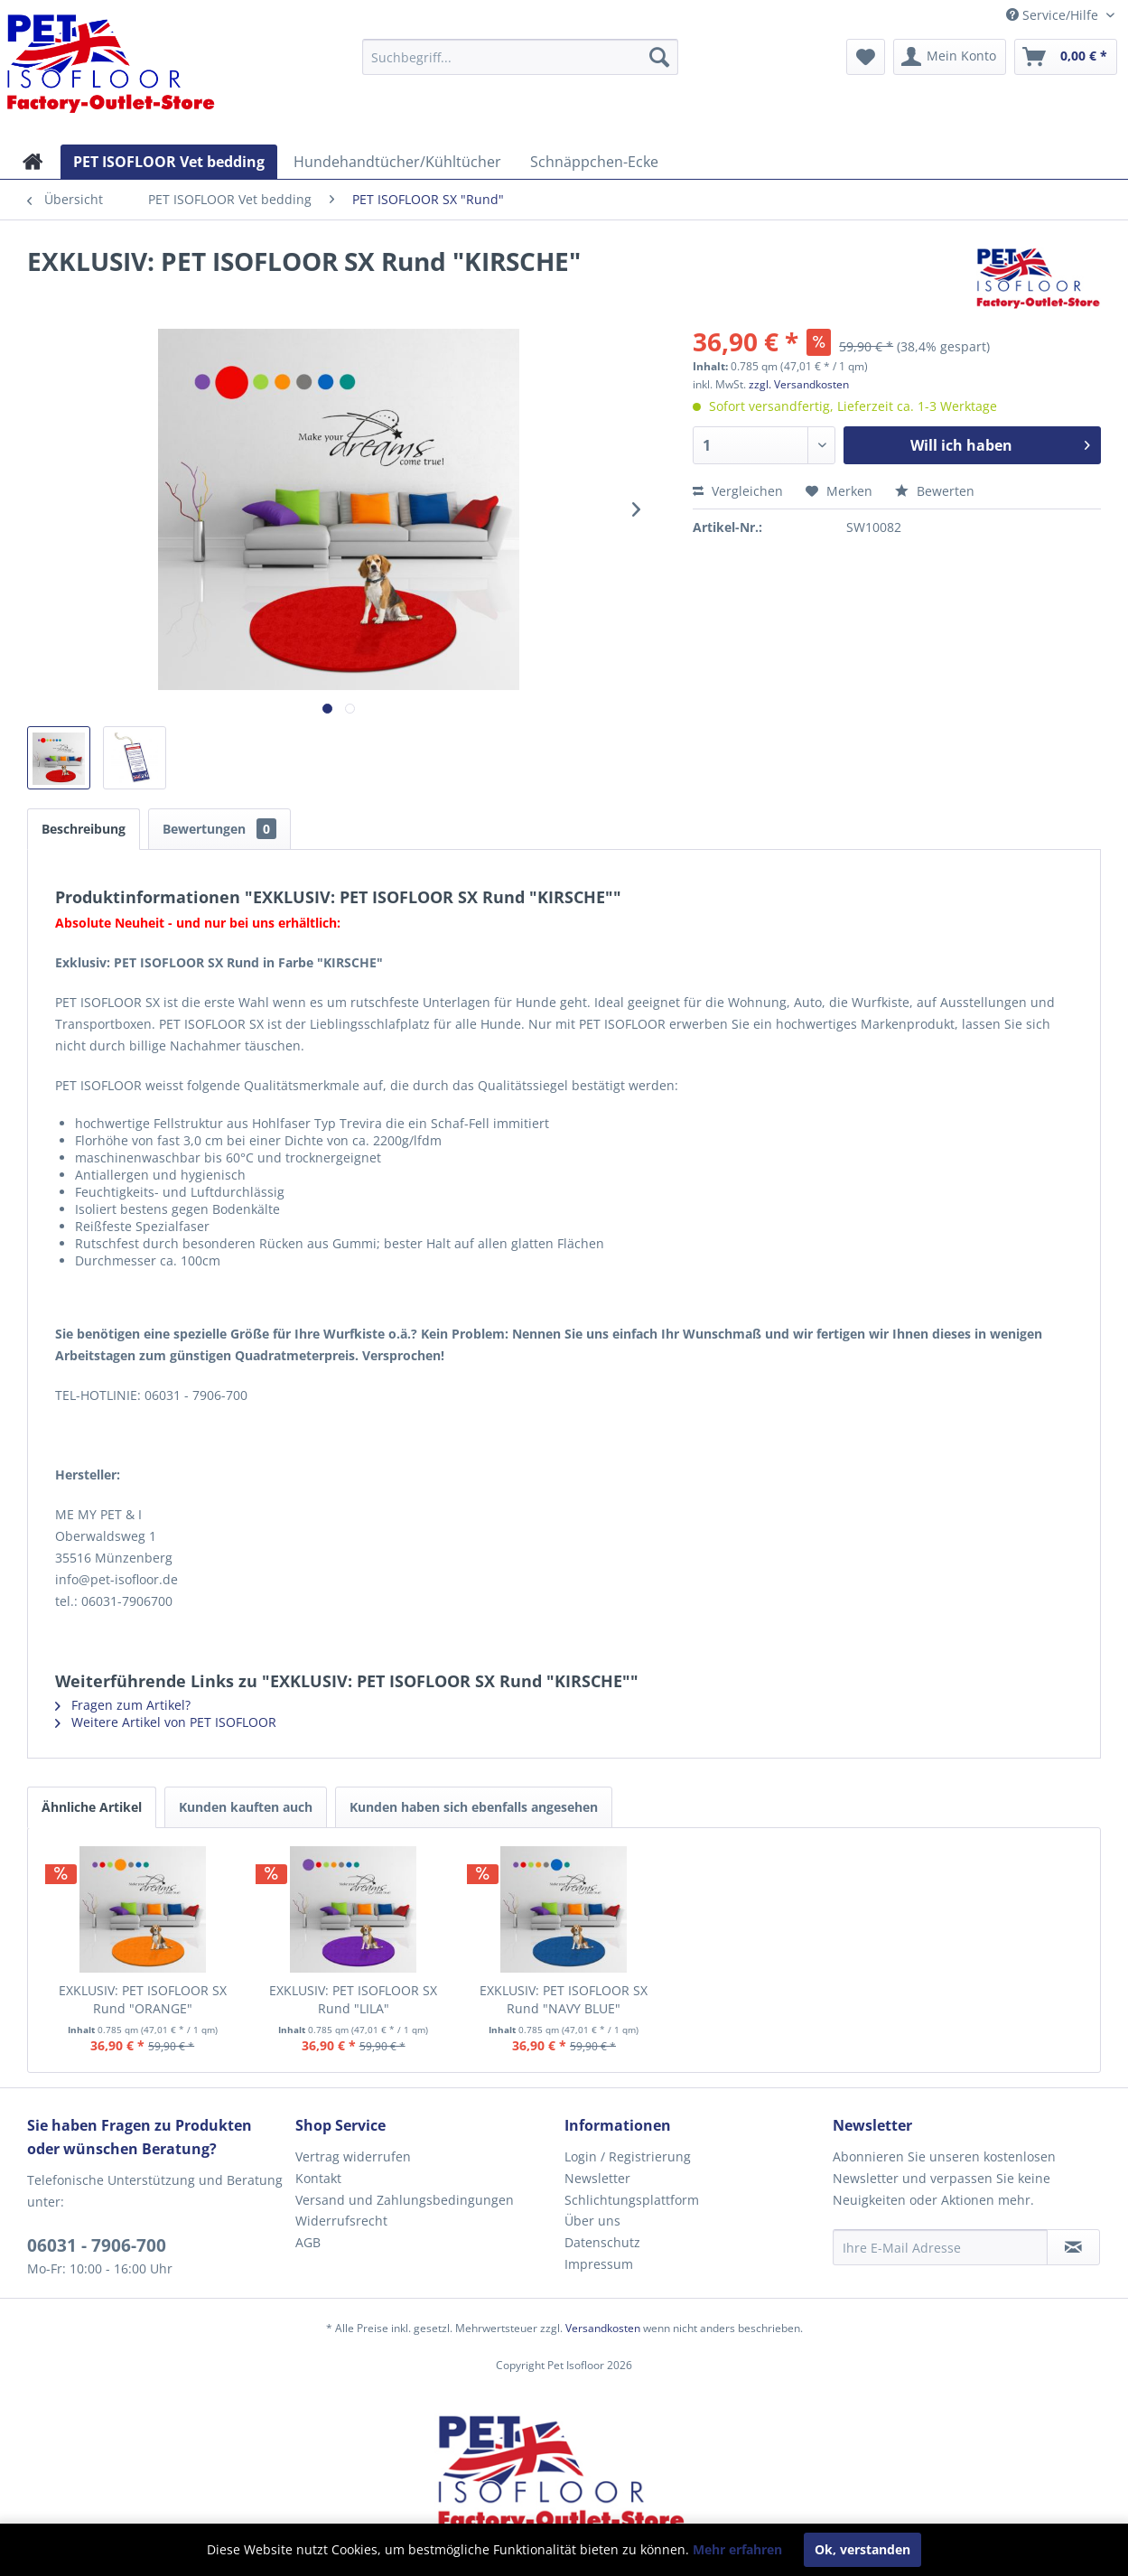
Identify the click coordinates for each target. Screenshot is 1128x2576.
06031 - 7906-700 (96, 2245)
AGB (308, 2242)
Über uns (592, 2220)
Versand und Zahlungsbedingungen (404, 2199)
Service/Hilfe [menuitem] (1054, 14)
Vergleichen (738, 490)
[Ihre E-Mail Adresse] (940, 2247)
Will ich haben (1000, 443)
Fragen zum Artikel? (123, 1704)
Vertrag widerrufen (353, 2156)
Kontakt (318, 2178)
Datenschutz (602, 2242)
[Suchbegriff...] (520, 57)
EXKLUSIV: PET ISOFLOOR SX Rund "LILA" (353, 1999)
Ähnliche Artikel (92, 1806)
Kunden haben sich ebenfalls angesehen (474, 1806)
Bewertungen (219, 828)
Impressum (598, 2264)
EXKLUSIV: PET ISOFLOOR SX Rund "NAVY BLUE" (564, 1999)
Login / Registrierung (627, 2156)
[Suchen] (659, 57)
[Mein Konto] (949, 57)
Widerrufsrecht (341, 2220)
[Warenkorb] (1065, 57)
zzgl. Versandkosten (799, 384)
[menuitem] (520, 57)
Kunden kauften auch (245, 1806)
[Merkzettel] (865, 57)
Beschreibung (84, 828)
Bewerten (934, 490)
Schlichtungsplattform (631, 2199)
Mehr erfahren (737, 2549)
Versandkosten (602, 2328)
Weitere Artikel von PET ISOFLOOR (165, 1722)
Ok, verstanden (862, 2549)
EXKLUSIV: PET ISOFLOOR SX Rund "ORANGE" (143, 1999)
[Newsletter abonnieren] (1073, 2247)
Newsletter (597, 2178)
